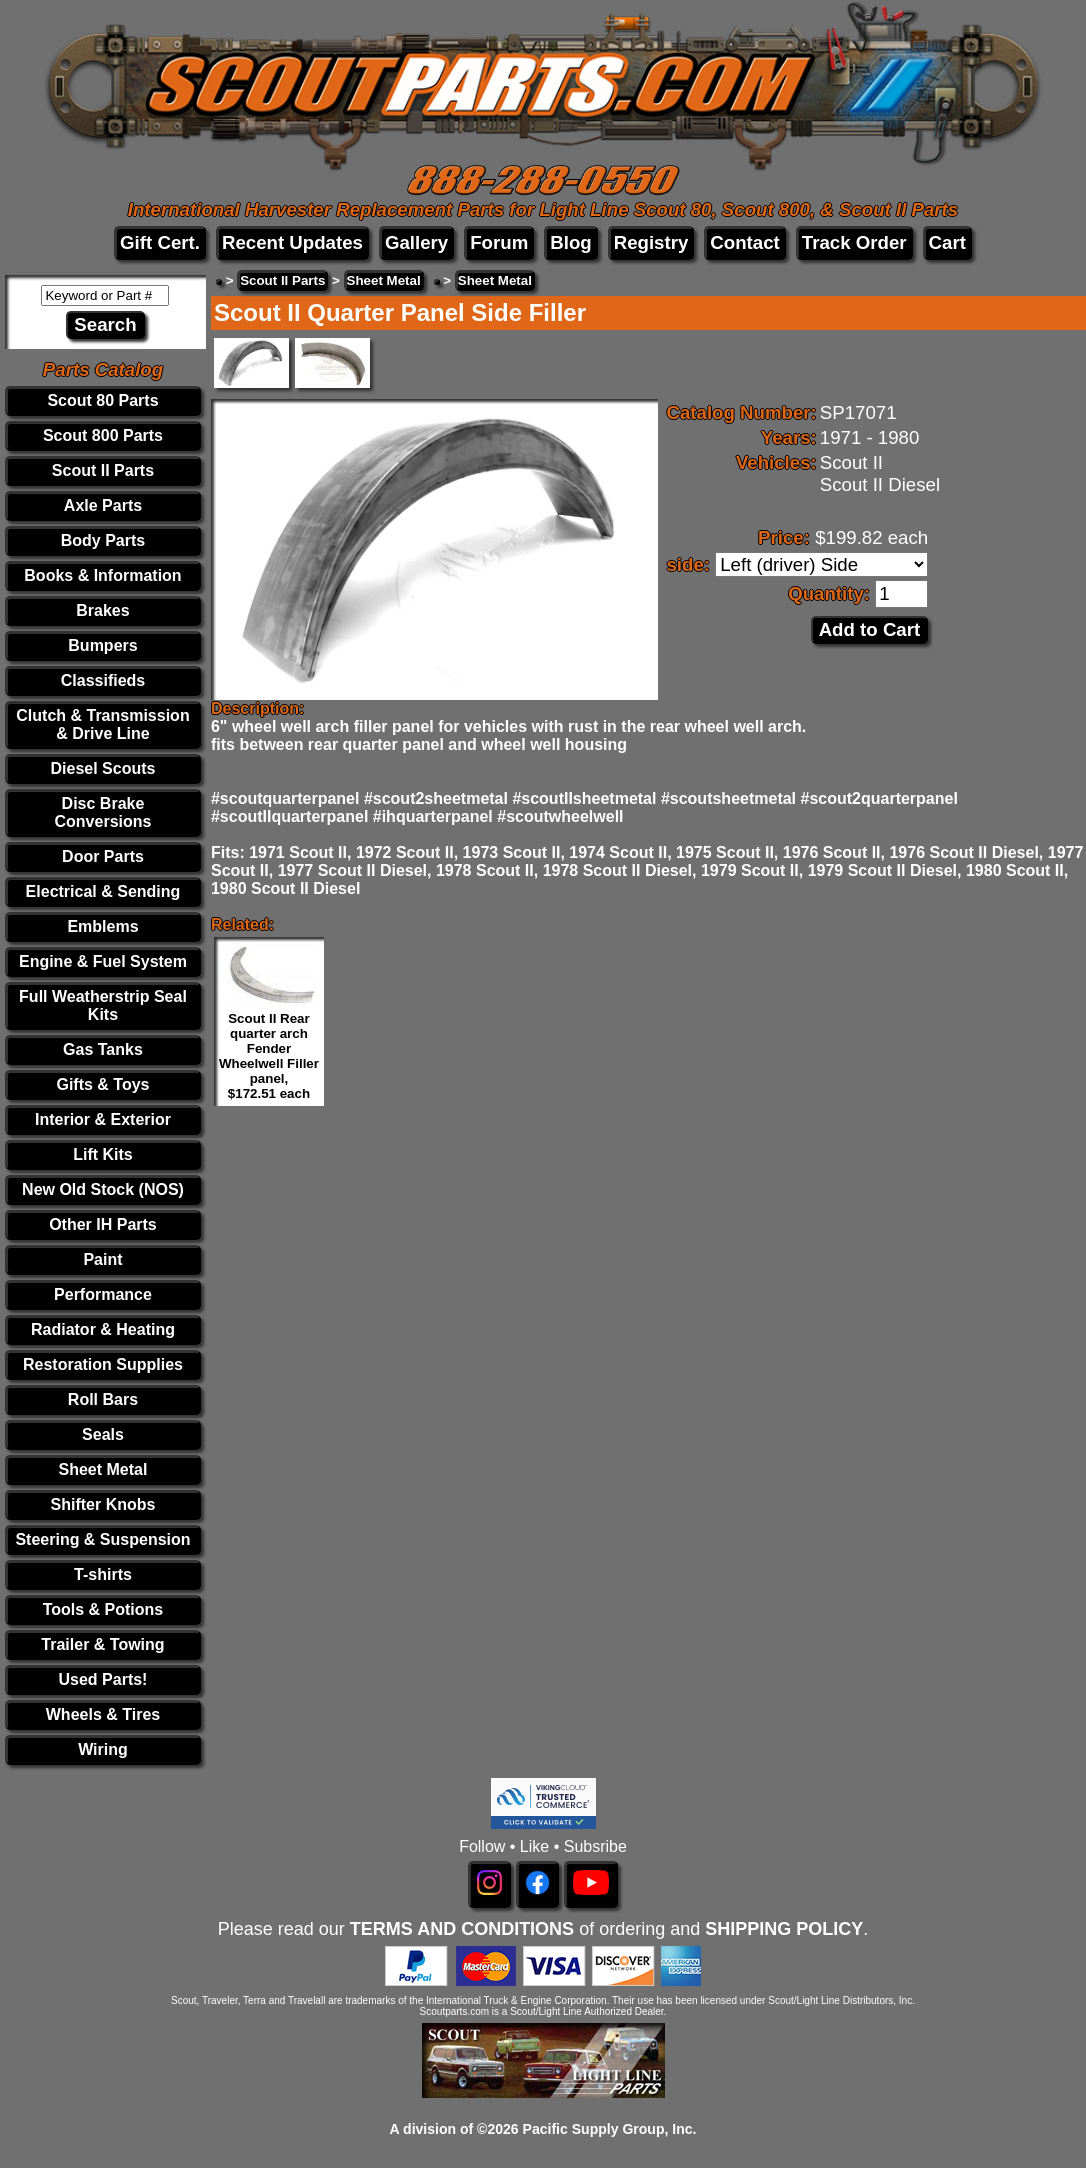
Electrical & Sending (103, 891)
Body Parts (103, 540)
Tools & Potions (103, 1609)
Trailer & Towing (102, 1644)
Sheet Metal (103, 1469)
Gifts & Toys (102, 1084)
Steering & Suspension (102, 1539)
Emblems (102, 926)
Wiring (103, 1749)
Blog (570, 242)
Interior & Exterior (103, 1119)
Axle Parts (103, 505)
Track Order (854, 242)
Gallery (416, 242)
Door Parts (103, 856)
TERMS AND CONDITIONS (462, 1929)
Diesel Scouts (103, 768)
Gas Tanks (103, 1049)
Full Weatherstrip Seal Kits (103, 1005)
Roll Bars (103, 1399)
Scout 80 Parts (102, 400)
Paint (102, 1259)
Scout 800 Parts (103, 435)
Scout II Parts (103, 470)
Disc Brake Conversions (103, 812)
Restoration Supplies (103, 1364)
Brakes (102, 610)
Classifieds (103, 680)
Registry (651, 242)
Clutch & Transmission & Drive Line (102, 724)
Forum (499, 242)
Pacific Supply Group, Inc (608, 2129)
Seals (103, 1434)
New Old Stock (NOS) (103, 1189)
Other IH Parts (103, 1224)
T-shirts (103, 1574)
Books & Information (102, 575)
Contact (744, 242)
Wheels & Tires (103, 1714)
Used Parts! (103, 1679)
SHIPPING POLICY (784, 1929)
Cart (947, 242)
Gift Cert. (160, 242)
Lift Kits (103, 1154)
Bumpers (102, 645)
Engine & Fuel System (103, 961)
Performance (103, 1294)
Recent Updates (292, 242)
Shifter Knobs (103, 1504)
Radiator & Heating (103, 1329)
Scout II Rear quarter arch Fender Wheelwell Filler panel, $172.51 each (269, 1056)
